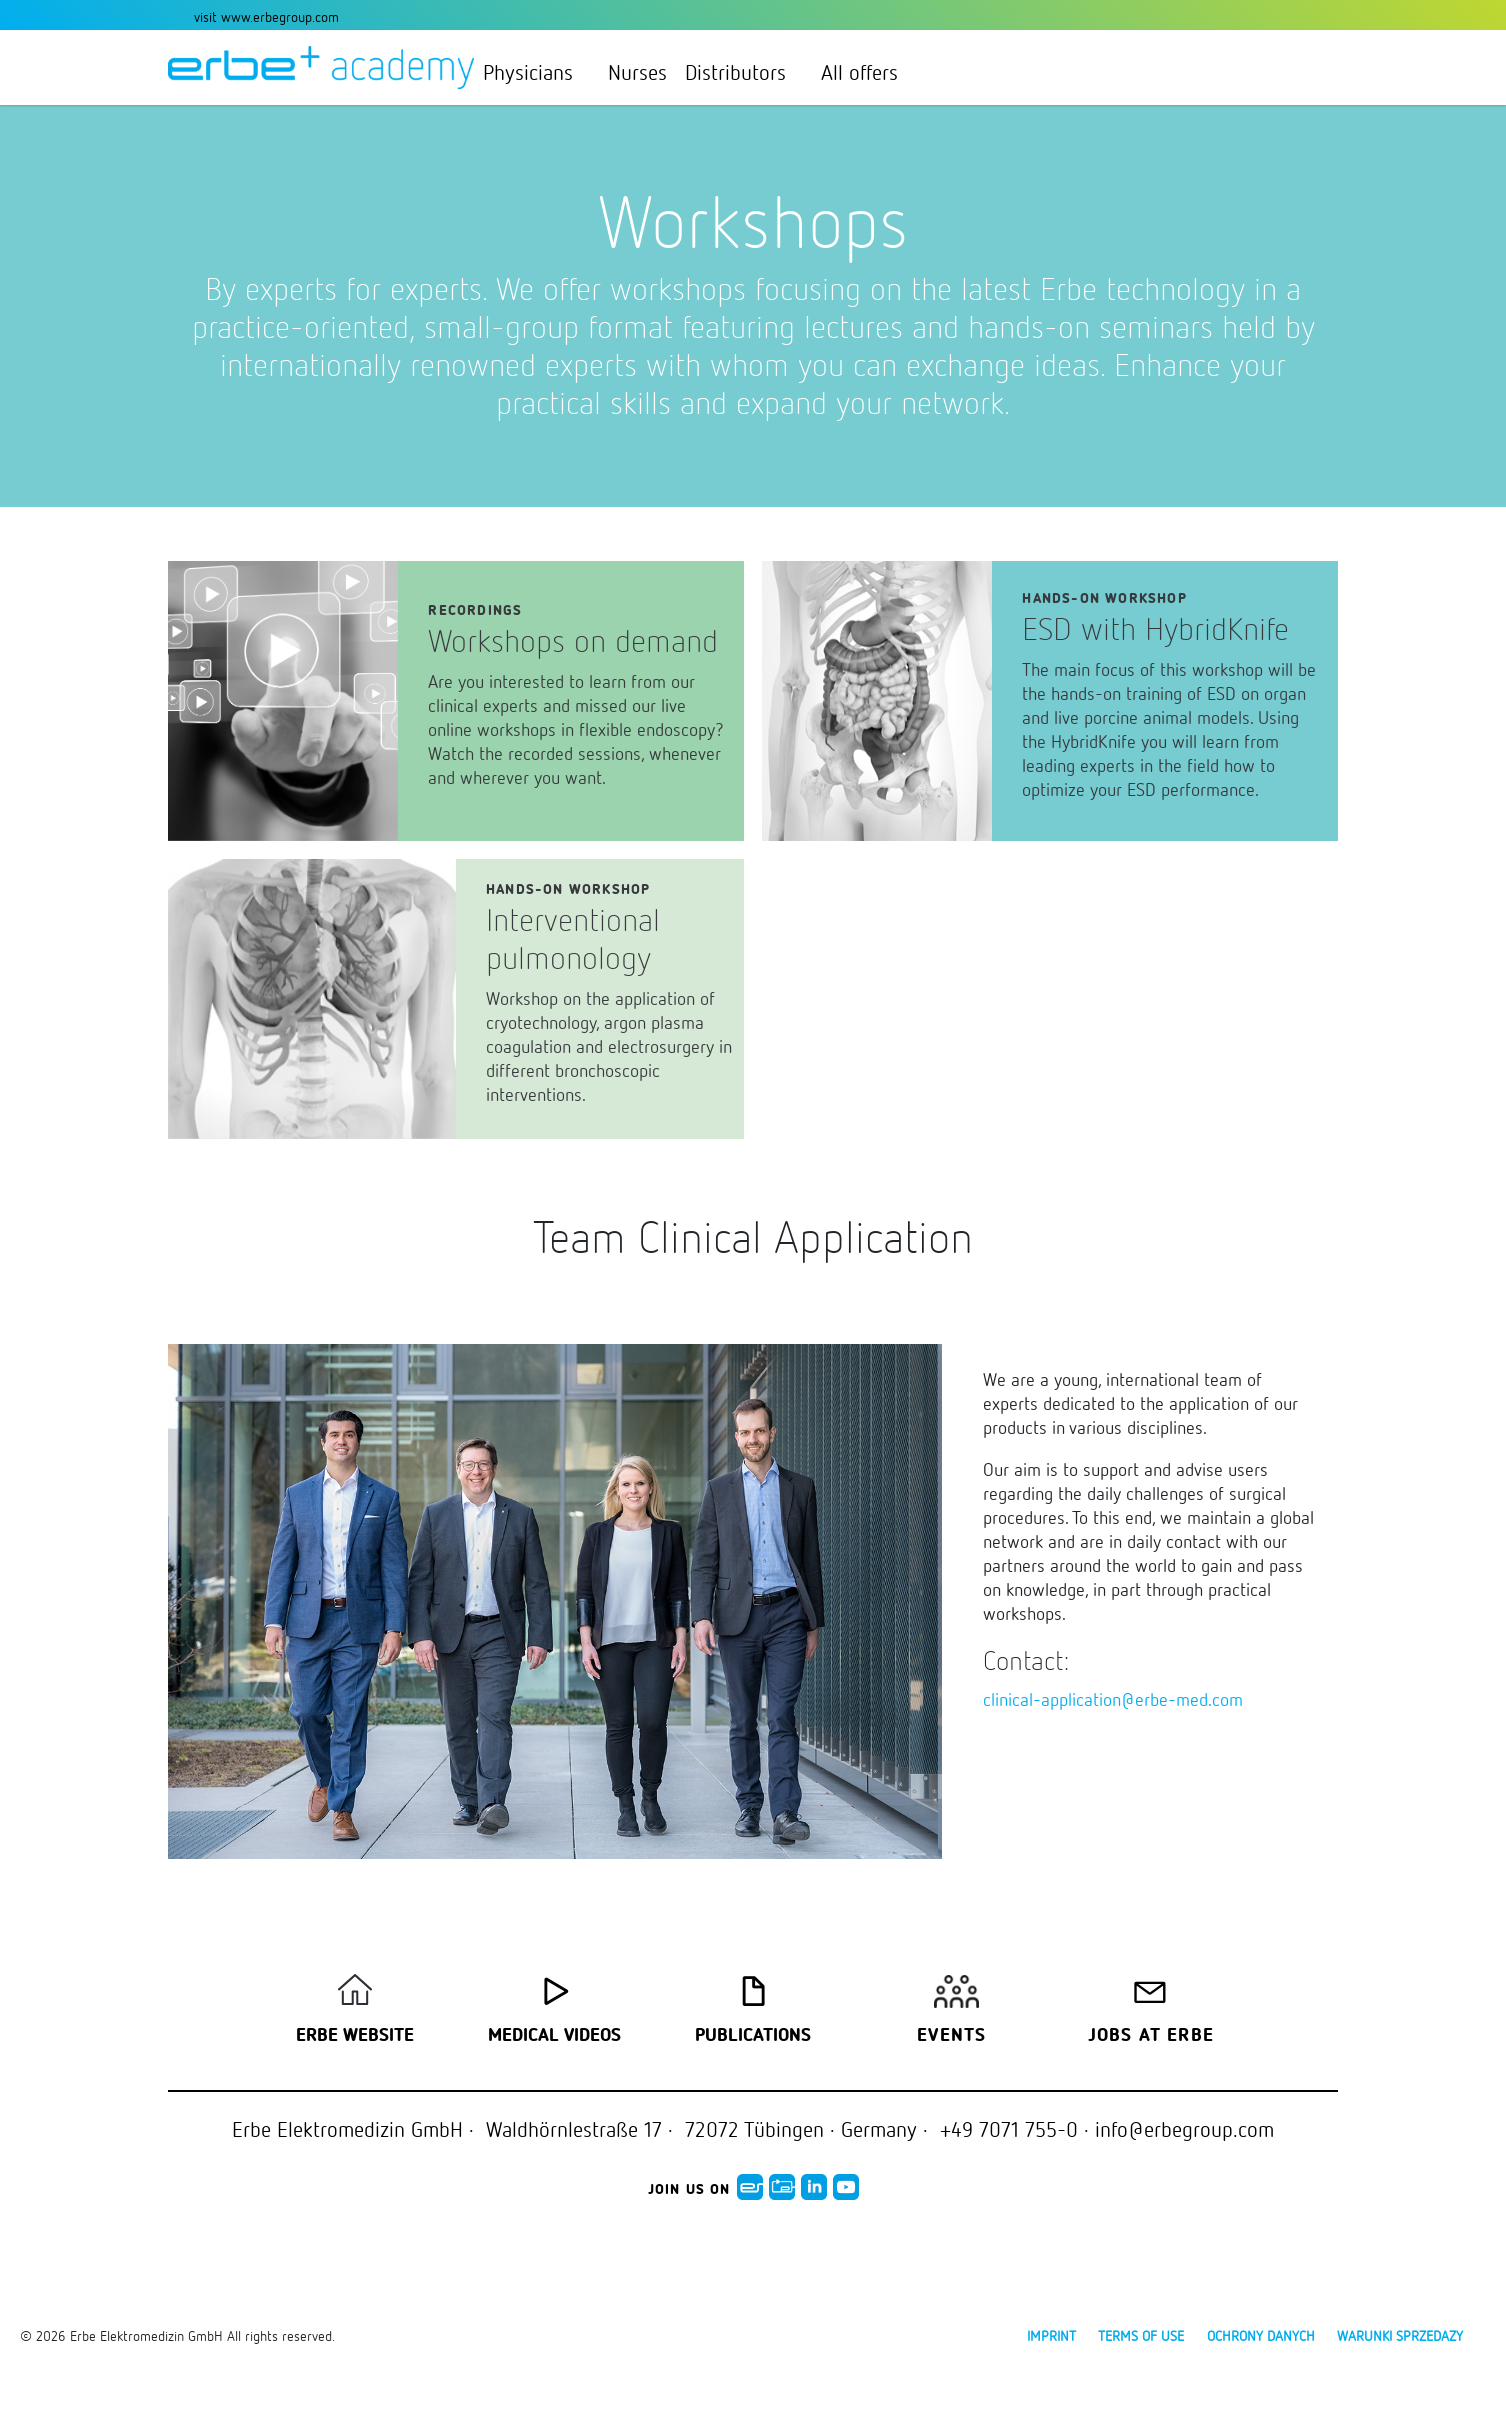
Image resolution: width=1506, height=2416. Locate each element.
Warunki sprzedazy (1400, 2335)
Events (951, 2036)
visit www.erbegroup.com (266, 16)
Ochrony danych (1261, 2335)
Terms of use (1141, 2335)
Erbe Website (355, 2036)
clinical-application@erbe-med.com (1113, 1699)
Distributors (744, 72)
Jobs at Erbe (1151, 2036)
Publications (753, 2036)
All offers (859, 72)
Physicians (536, 72)
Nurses (637, 72)
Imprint (1051, 2335)
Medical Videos (554, 2036)
